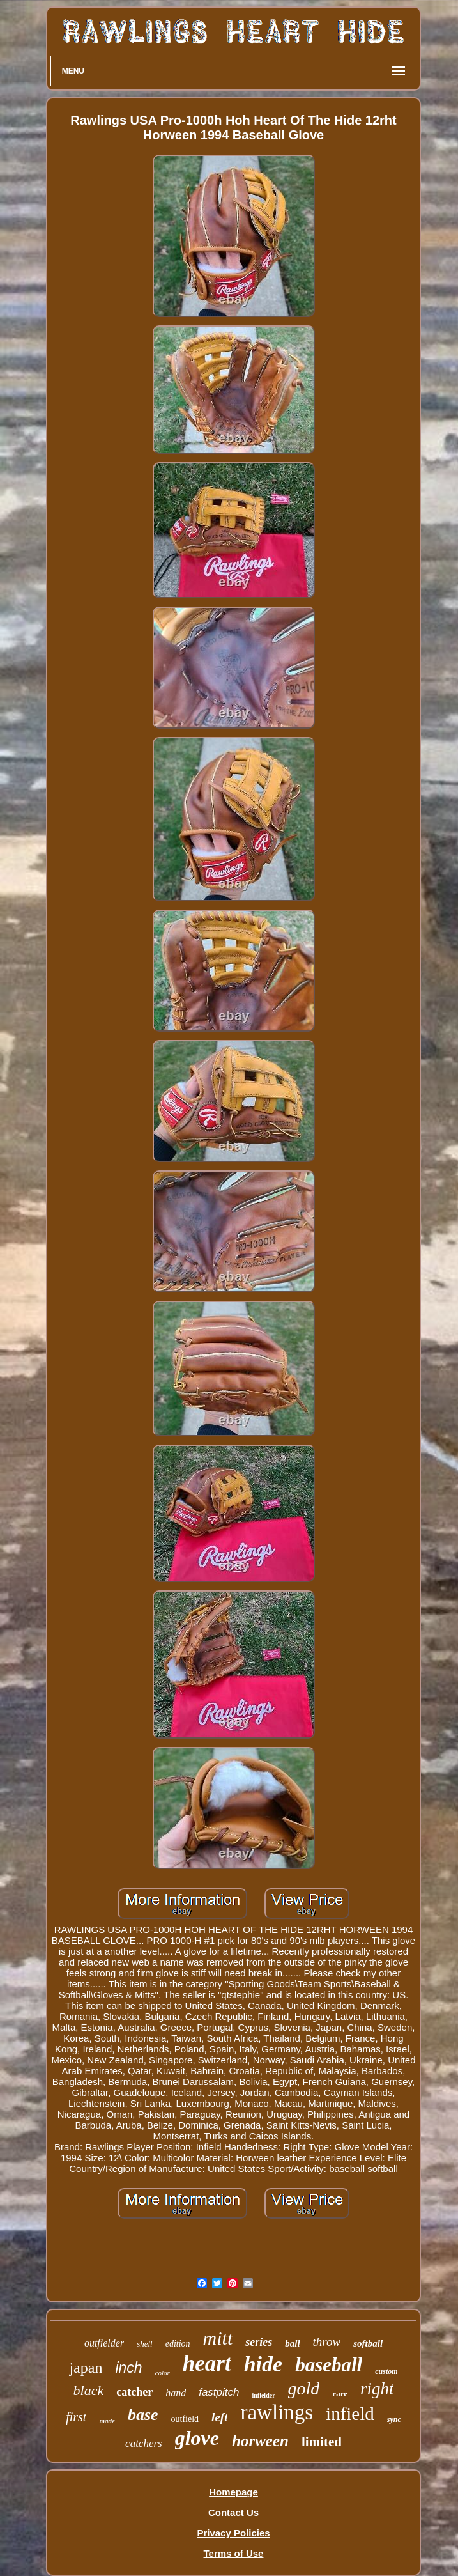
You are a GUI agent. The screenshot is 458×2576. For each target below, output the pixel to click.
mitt (218, 2337)
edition (177, 2343)
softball (368, 2343)
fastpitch (219, 2392)
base (143, 2414)
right (377, 2388)
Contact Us (233, 2512)
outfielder (104, 2343)
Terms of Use (234, 2553)
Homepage (233, 2492)
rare (339, 2393)
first (76, 2417)
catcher (134, 2392)
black (88, 2390)
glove (197, 2437)
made (106, 2421)
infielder (263, 2395)
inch (128, 2367)
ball (292, 2343)
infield (350, 2413)
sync (394, 2419)
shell (145, 2343)
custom (386, 2371)
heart (207, 2363)
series (258, 2342)
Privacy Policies (233, 2532)
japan (85, 2367)
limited (322, 2441)
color (162, 2373)
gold (304, 2388)
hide (263, 2364)
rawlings (276, 2412)
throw (327, 2341)
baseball (328, 2365)
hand (175, 2392)
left (219, 2417)
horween (260, 2440)
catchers (143, 2443)
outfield (185, 2419)
